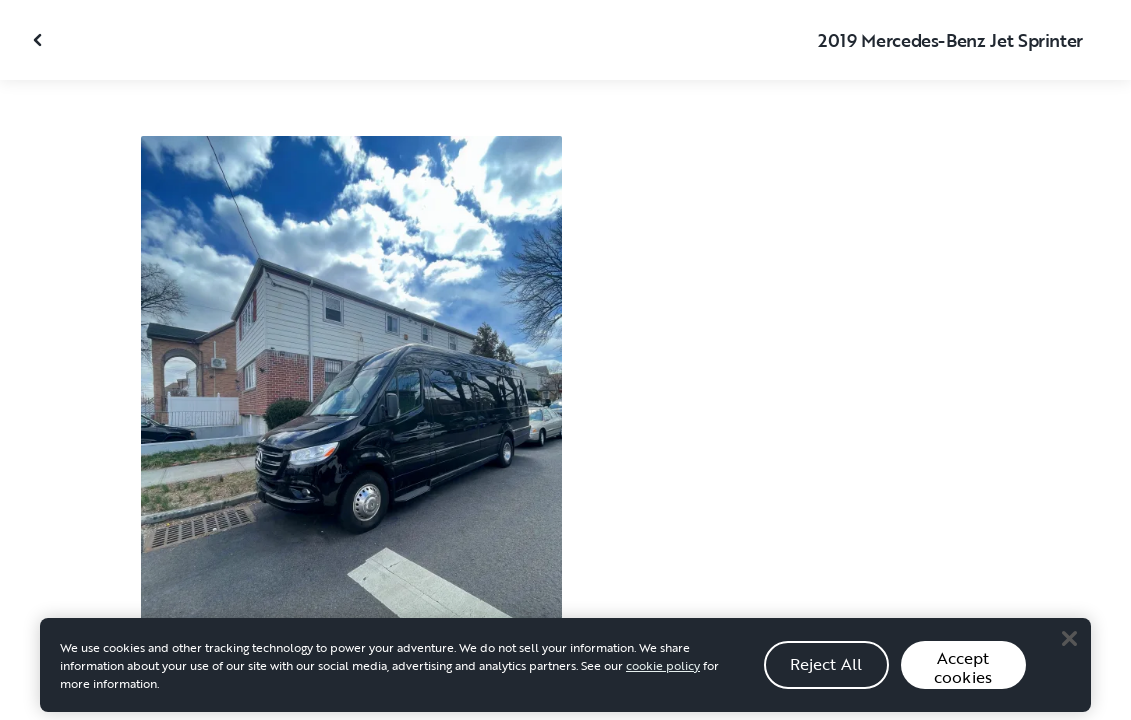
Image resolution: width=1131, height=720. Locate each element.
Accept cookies (963, 673)
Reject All (826, 670)
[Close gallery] (40, 40)
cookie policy (663, 671)
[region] (565, 671)
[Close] (1069, 645)
